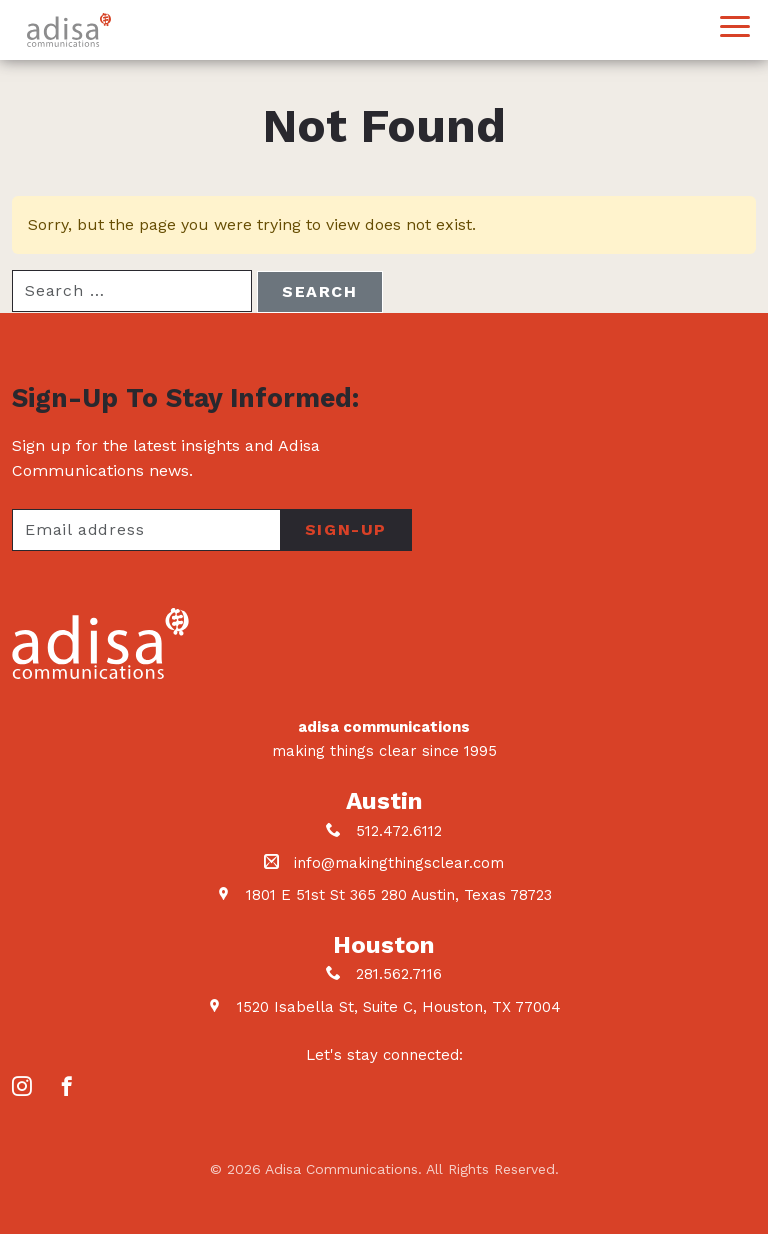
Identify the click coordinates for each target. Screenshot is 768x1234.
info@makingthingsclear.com (399, 863)
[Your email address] (146, 530)
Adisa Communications (69, 30)
